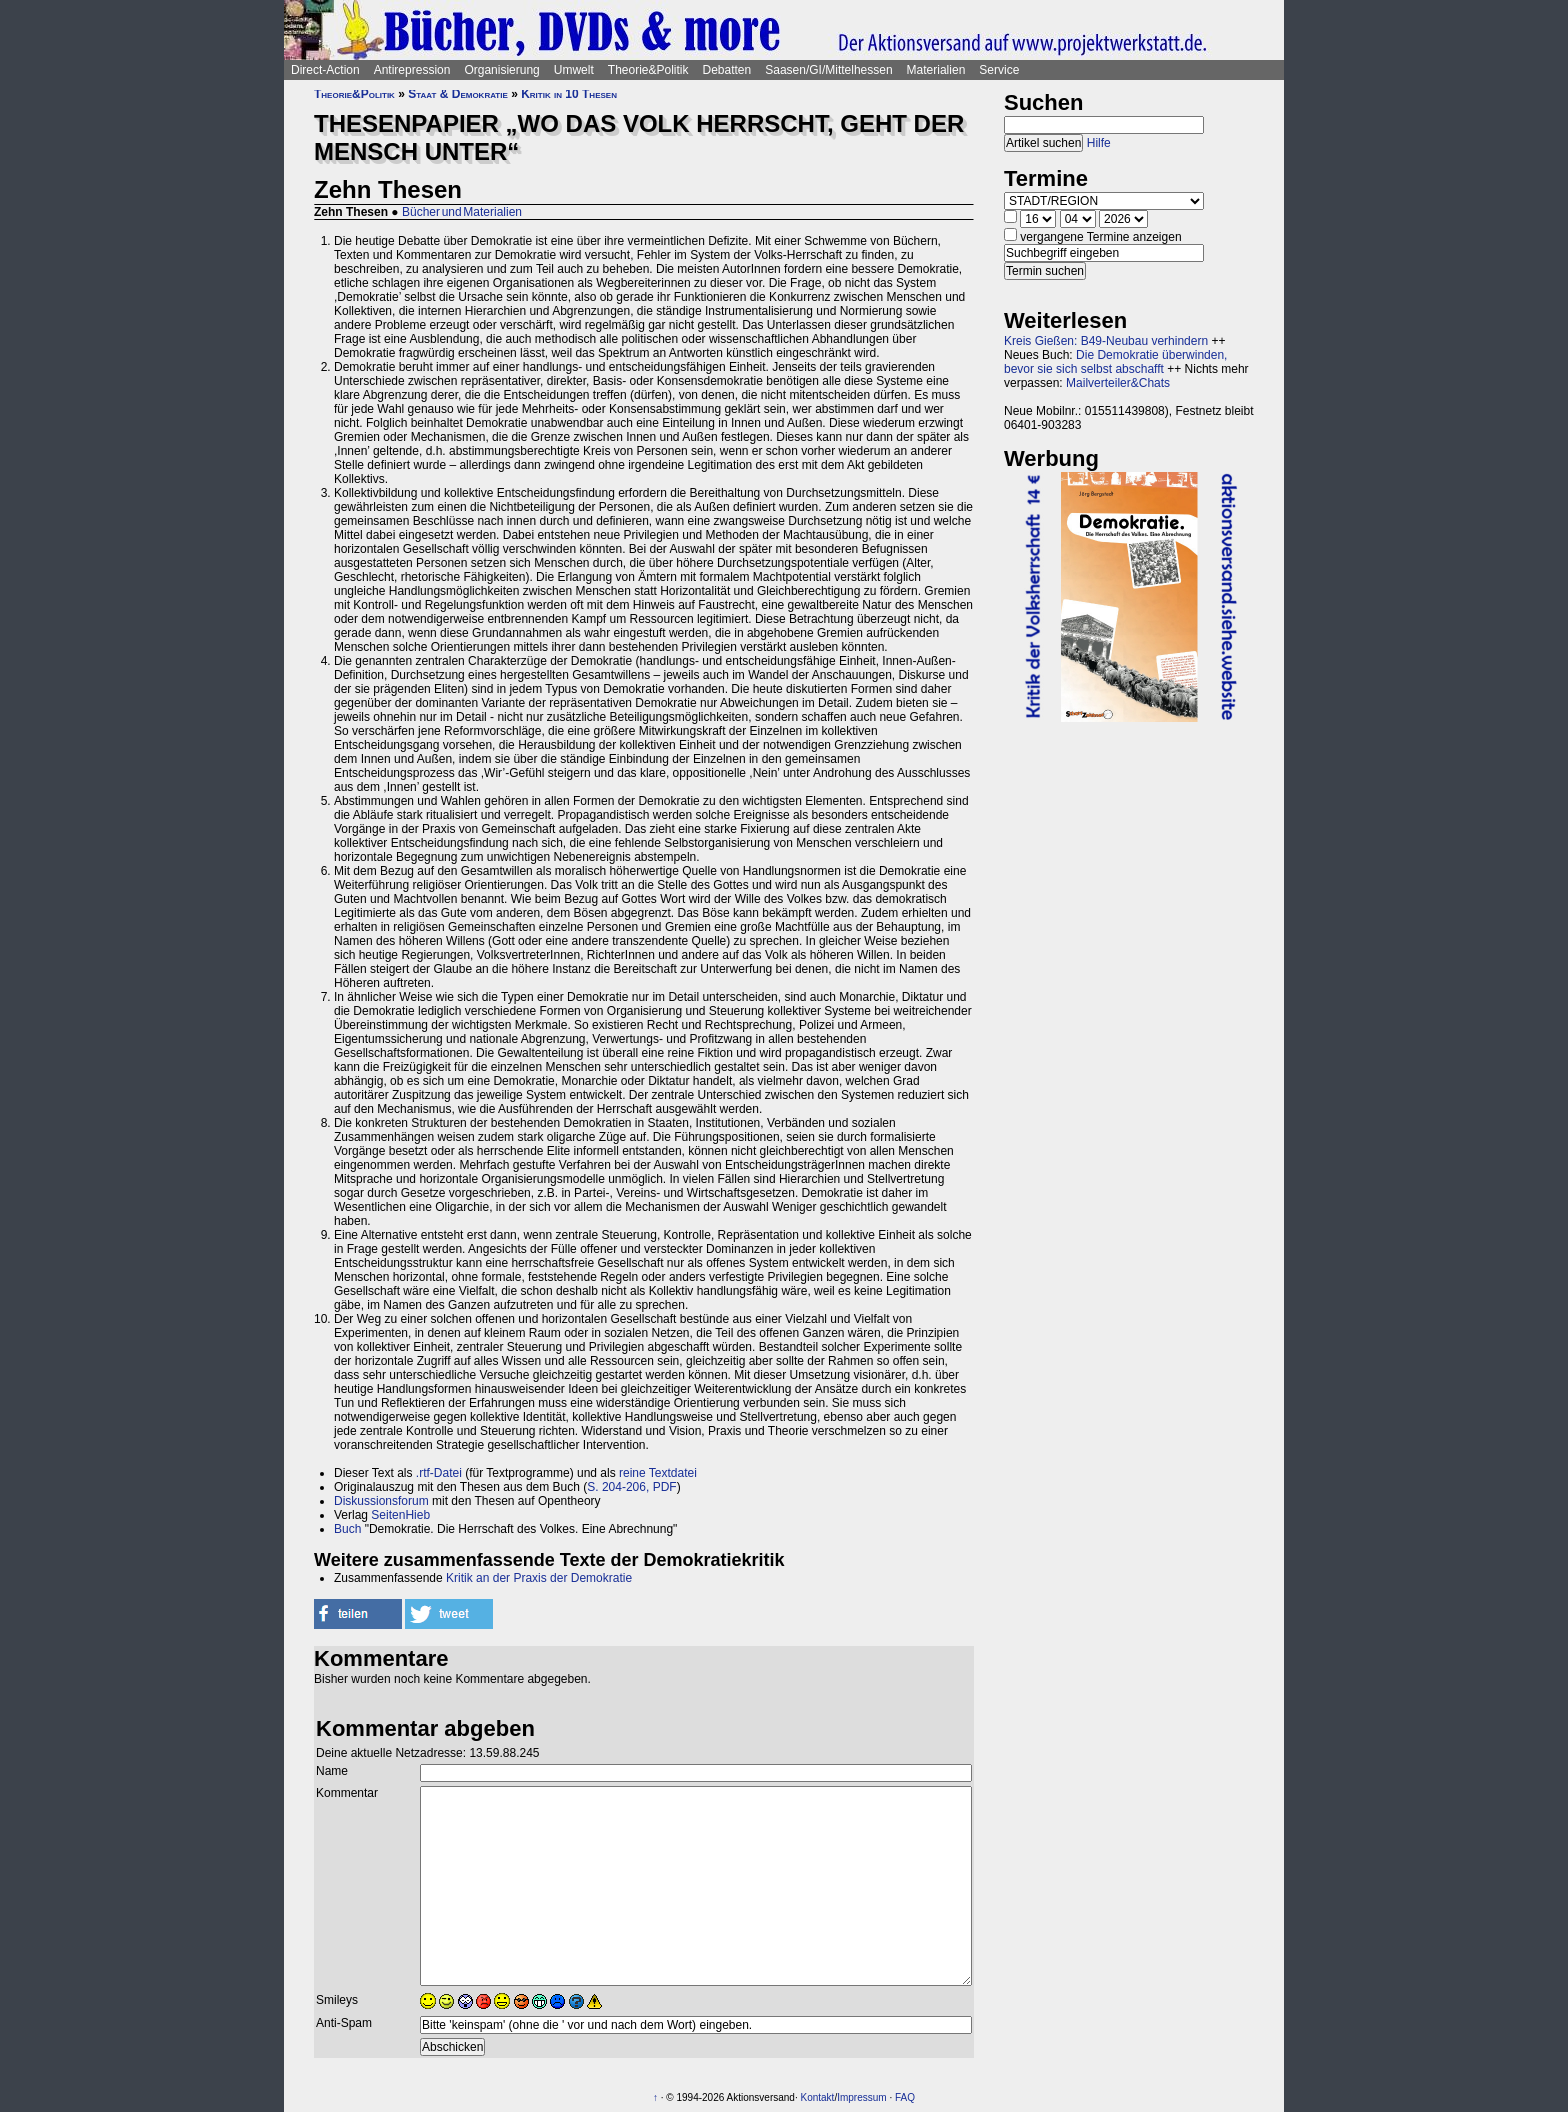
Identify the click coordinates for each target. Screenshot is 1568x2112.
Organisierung (501, 70)
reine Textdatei (658, 1473)
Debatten (727, 70)
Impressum (861, 2097)
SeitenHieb (400, 1515)
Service (999, 70)
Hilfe (1099, 143)
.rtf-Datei (439, 1473)
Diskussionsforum (381, 1501)
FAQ (905, 2097)
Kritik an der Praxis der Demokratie (539, 1578)
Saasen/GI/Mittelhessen (828, 70)
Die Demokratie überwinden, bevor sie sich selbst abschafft (1115, 362)
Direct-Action (325, 70)
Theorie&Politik (648, 70)
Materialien (936, 70)
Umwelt (574, 70)
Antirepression (412, 70)
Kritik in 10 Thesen (569, 94)
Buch (347, 1529)
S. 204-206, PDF (631, 1487)
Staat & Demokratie (458, 94)
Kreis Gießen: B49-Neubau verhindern (1106, 341)
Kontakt (817, 2097)
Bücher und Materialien (462, 212)
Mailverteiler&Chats (1118, 383)
